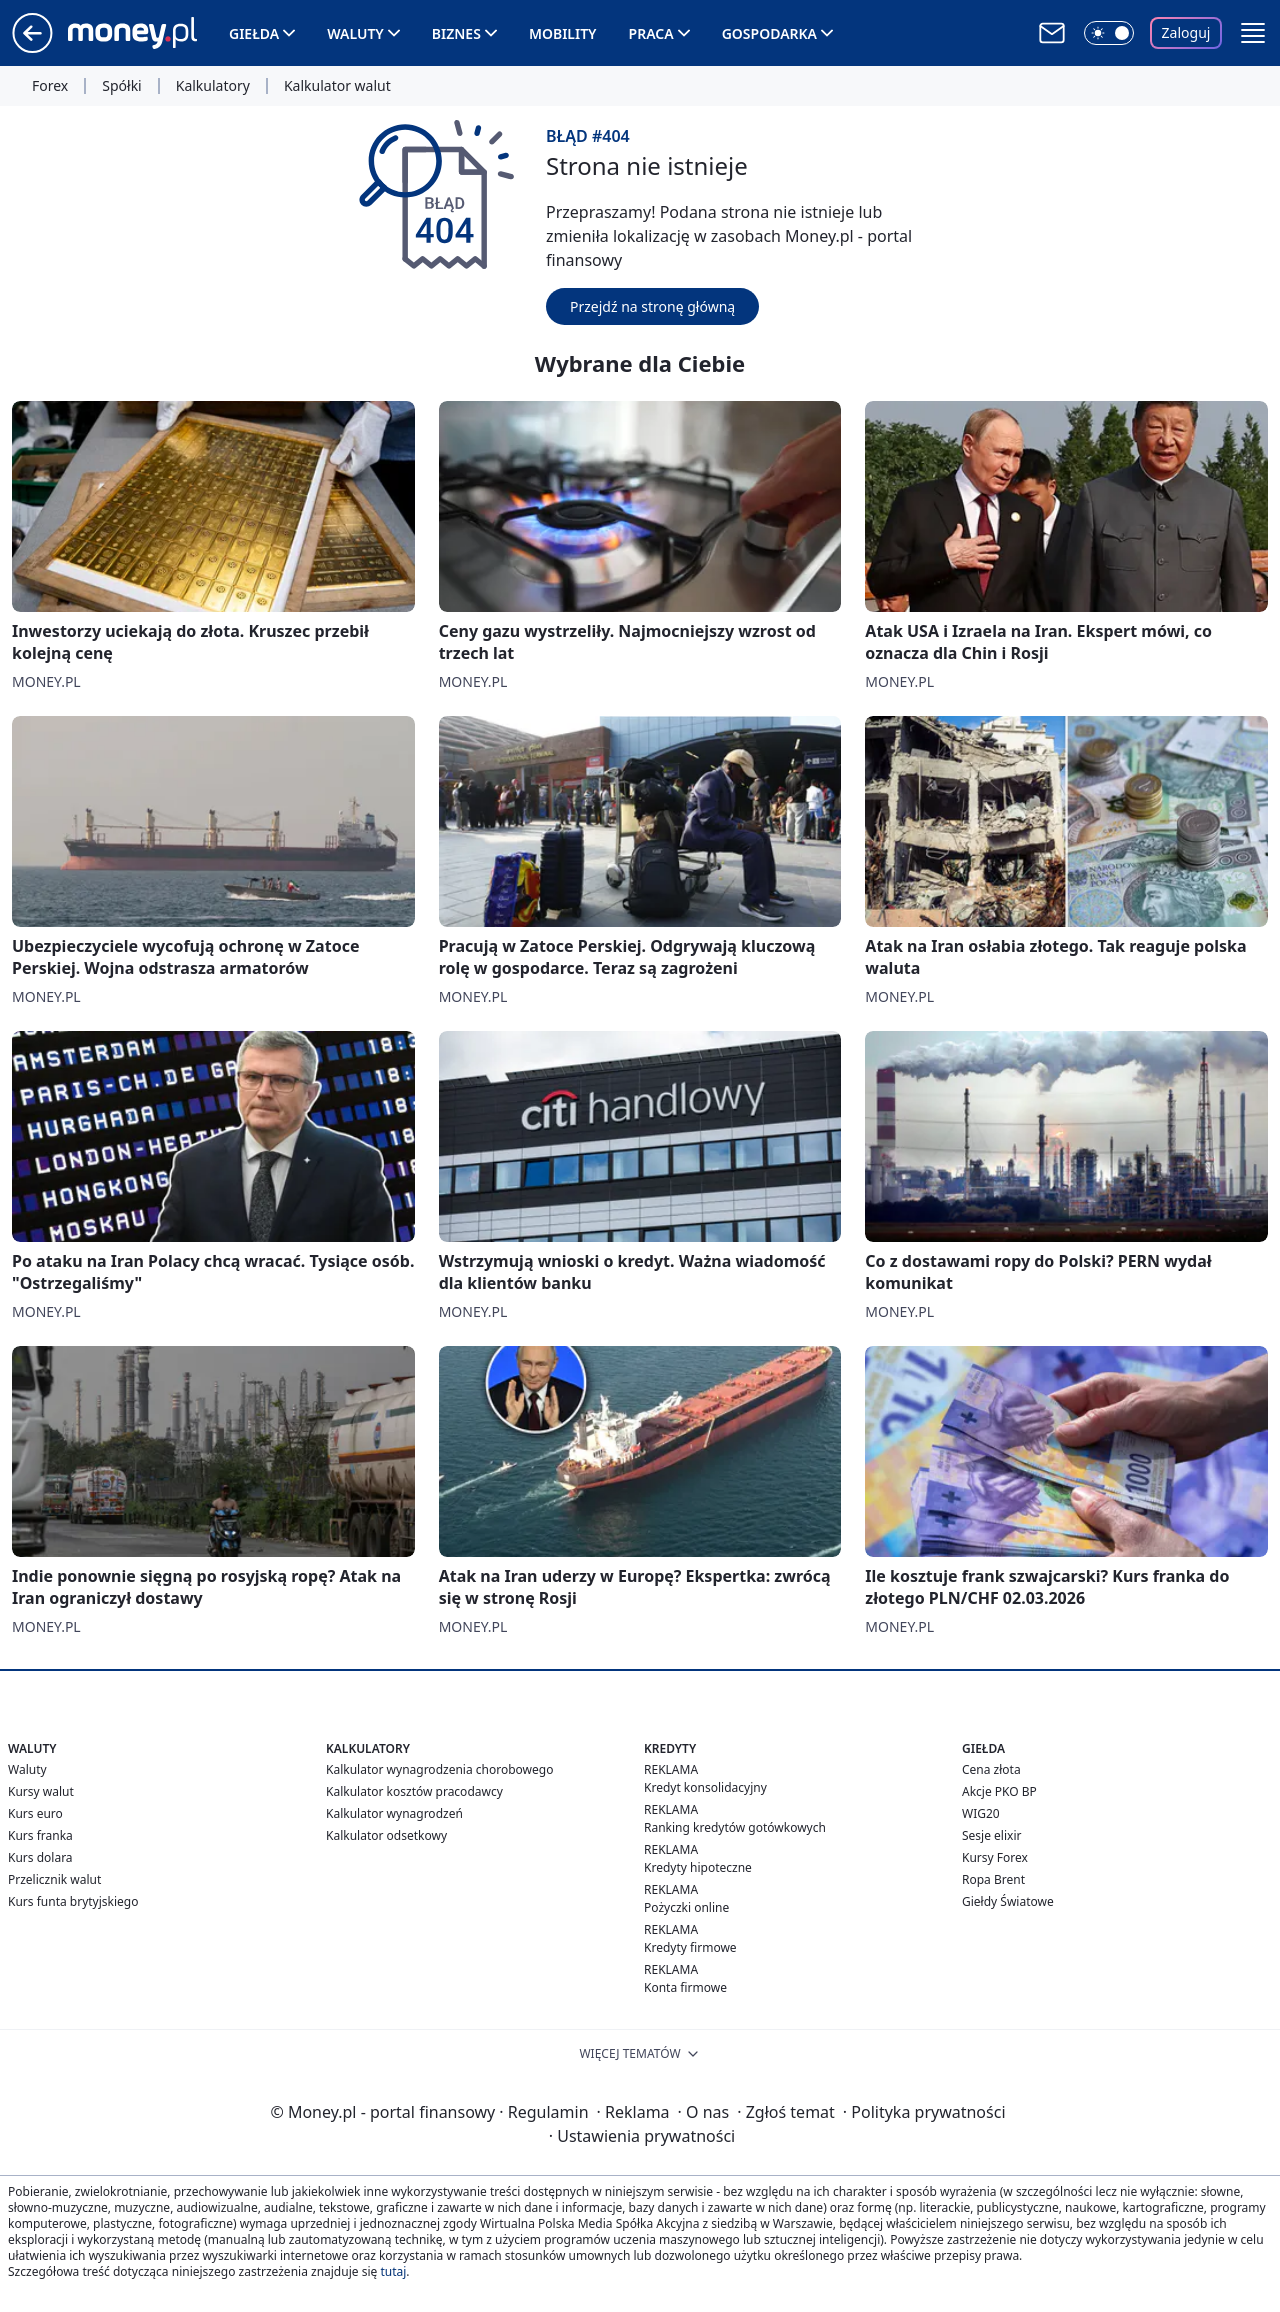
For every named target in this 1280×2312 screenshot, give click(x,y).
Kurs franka (40, 1835)
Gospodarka (769, 33)
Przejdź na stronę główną (652, 306)
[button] (1253, 33)
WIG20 (981, 1813)
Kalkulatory (213, 86)
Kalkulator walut (337, 86)
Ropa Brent (993, 1879)
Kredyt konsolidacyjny (705, 1787)
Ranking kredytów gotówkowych (735, 1827)
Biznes (456, 33)
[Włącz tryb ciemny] (1109, 33)
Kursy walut (41, 1791)
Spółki (121, 86)
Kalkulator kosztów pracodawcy (414, 1791)
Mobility (563, 33)
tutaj (393, 2271)
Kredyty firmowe (690, 1947)
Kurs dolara (40, 1857)
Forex (50, 86)
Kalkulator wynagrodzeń (394, 1813)
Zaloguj (1186, 32)
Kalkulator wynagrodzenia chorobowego (439, 1769)
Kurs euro (35, 1813)
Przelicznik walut (54, 1879)
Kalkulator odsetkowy (386, 1835)
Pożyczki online (686, 1907)
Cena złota (991, 1769)
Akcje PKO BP (999, 1791)
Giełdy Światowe (1008, 1901)
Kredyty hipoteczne (698, 1867)
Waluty (355, 33)
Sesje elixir (991, 1835)
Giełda (254, 33)
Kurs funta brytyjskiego (73, 1901)
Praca (651, 33)
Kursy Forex (995, 1857)
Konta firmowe (685, 1987)
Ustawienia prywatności (642, 2136)
